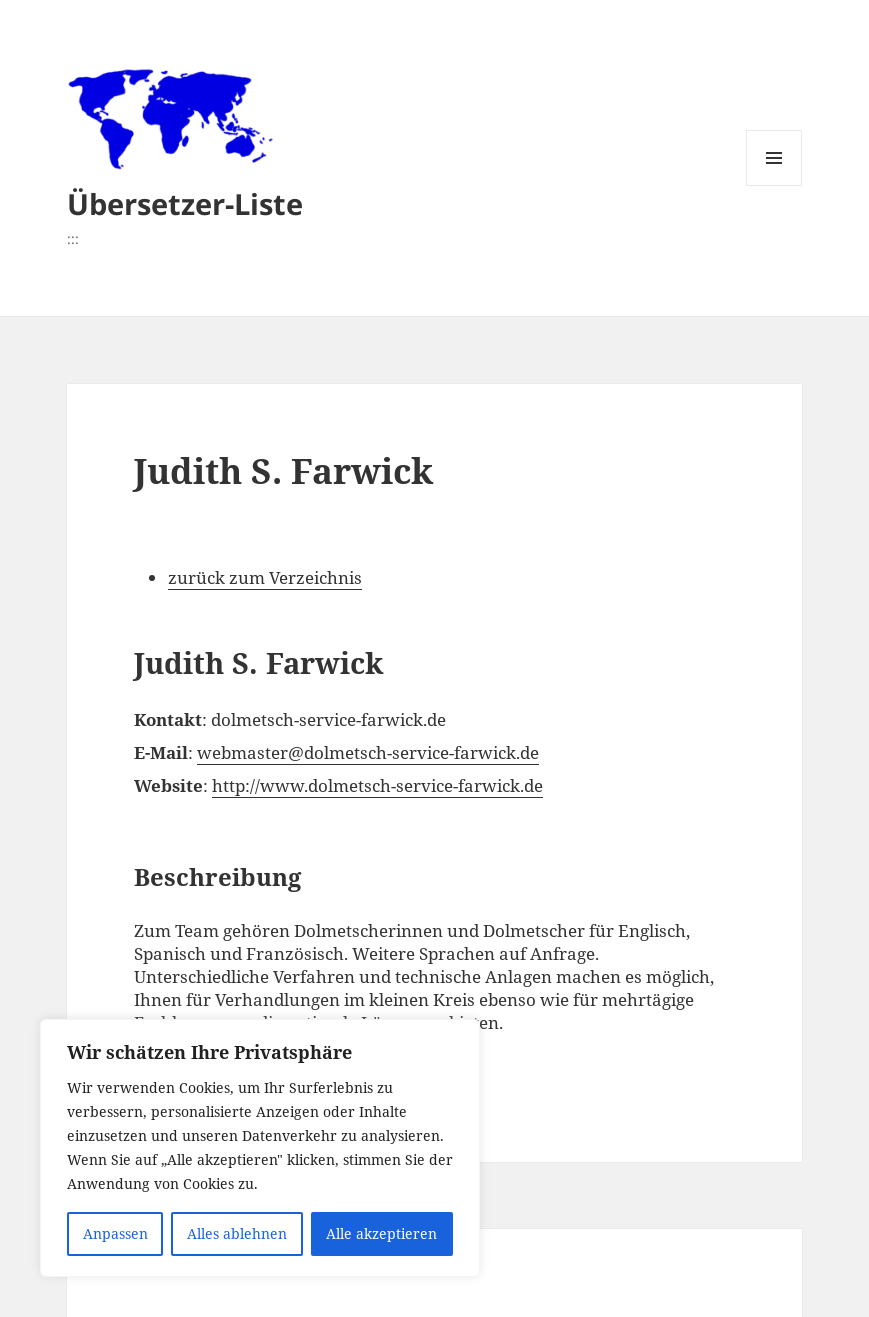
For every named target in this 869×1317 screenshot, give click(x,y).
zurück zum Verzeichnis (265, 577)
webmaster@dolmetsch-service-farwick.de (368, 752)
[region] (260, 1148)
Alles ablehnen (237, 1233)
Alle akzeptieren (381, 1233)
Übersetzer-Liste (185, 203)
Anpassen (115, 1233)
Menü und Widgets (774, 185)
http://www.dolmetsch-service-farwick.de (377, 785)
